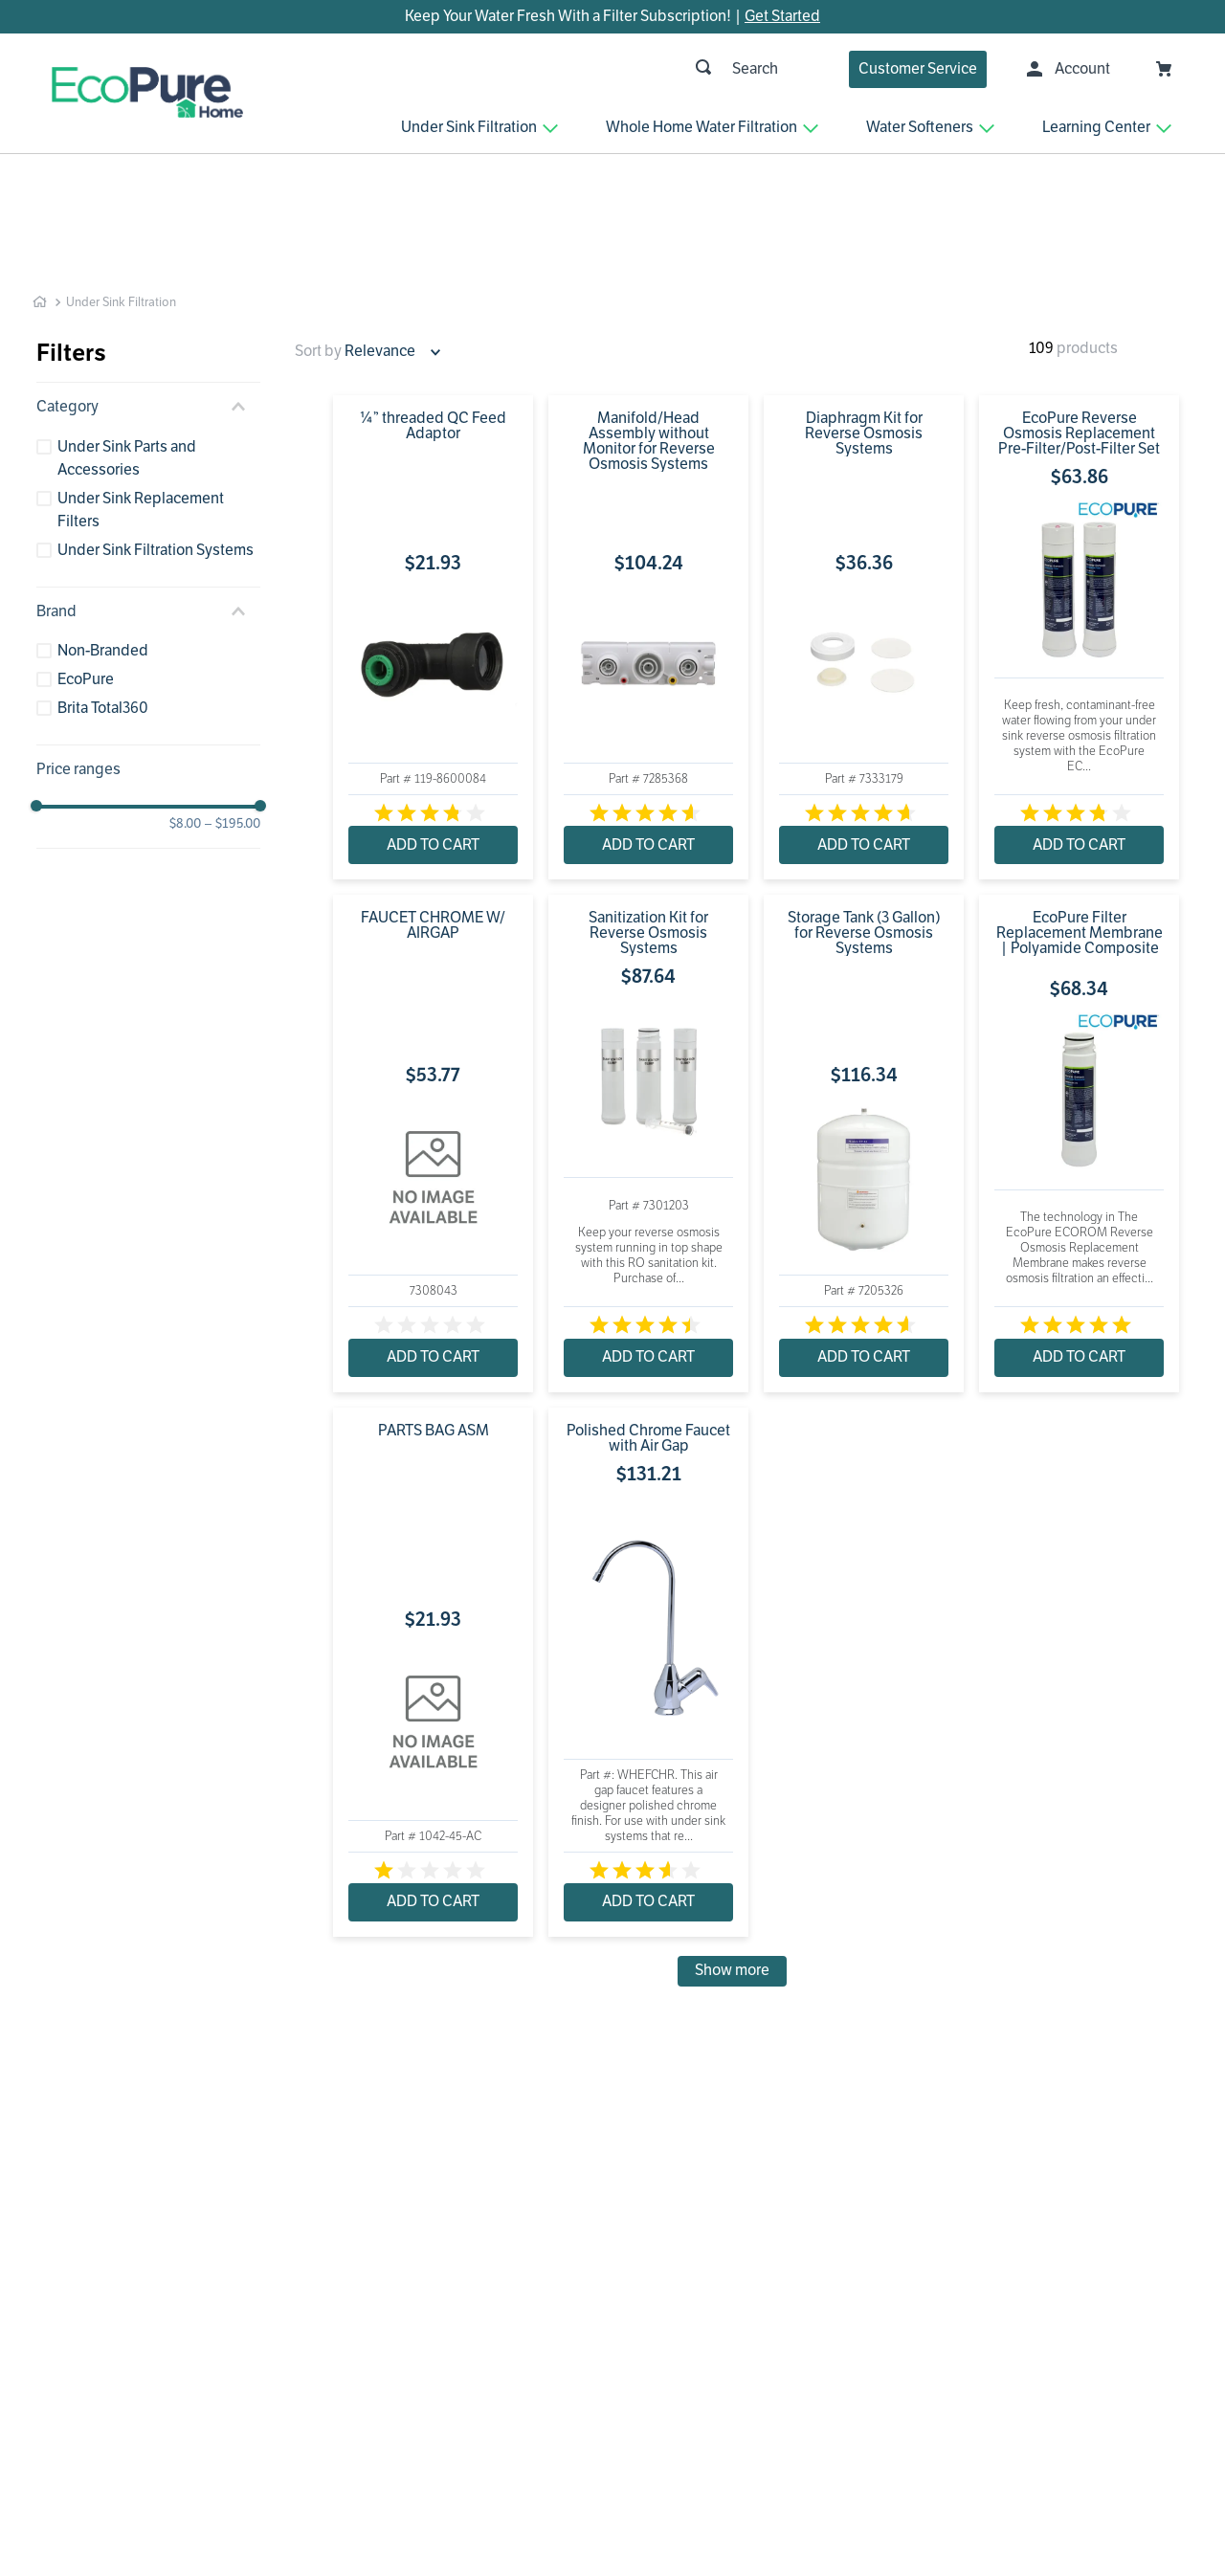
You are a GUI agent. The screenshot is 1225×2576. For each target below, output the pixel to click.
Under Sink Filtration (121, 191)
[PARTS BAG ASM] (433, 1561)
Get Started (782, 16)
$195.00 (232, 714)
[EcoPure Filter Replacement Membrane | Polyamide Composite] (1079, 1033)
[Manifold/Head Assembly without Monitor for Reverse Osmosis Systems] (648, 526)
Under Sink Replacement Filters (140, 399)
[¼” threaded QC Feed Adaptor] (433, 526)
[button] (148, 295)
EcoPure (85, 568)
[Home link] (40, 191)
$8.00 (185, 714)
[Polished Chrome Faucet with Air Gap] (648, 1561)
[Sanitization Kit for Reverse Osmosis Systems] (648, 1033)
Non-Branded (102, 539)
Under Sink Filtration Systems (155, 439)
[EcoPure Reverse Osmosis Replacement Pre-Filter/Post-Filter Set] (1079, 526)
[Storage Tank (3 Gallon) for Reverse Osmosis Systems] (864, 1033)
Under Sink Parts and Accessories (126, 347)
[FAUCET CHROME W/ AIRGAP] (433, 1033)
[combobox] (581, 69)
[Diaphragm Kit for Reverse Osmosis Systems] (864, 526)
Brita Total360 (102, 597)
